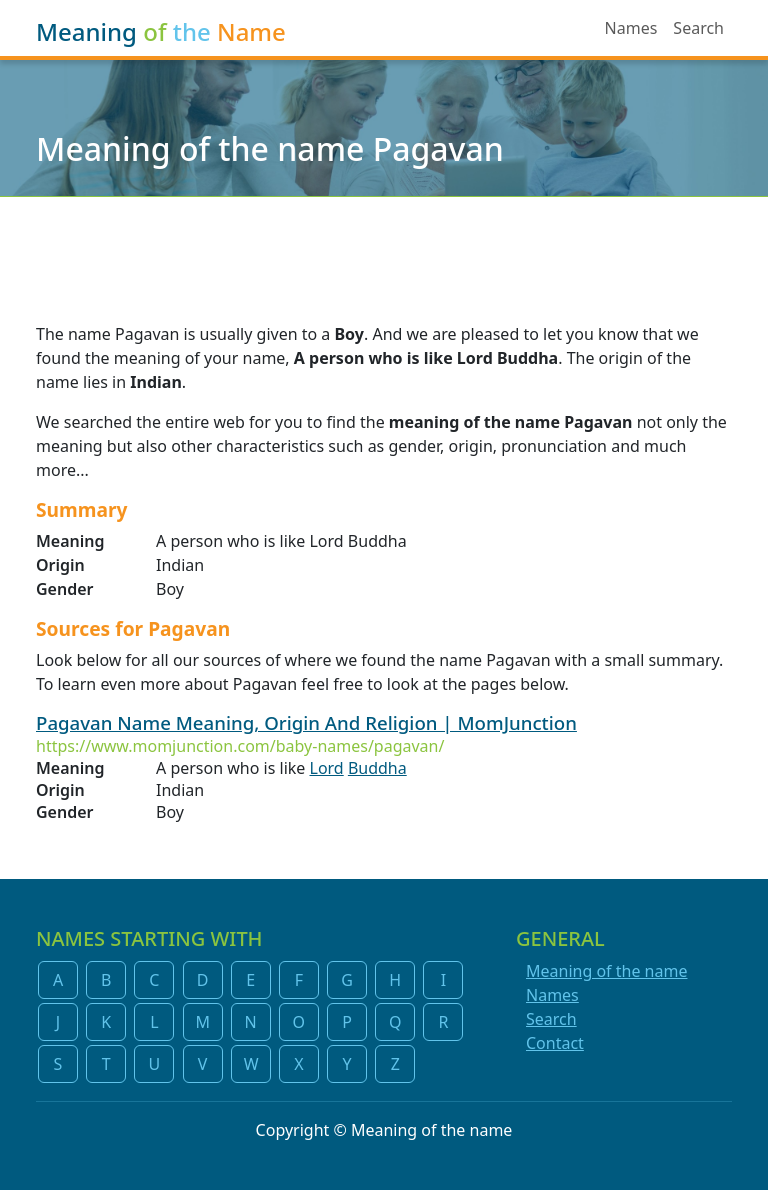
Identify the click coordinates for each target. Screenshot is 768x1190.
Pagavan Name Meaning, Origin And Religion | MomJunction (306, 722)
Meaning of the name (606, 971)
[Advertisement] (384, 247)
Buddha (377, 768)
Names (631, 28)
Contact (555, 1043)
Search (698, 28)
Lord (327, 768)
